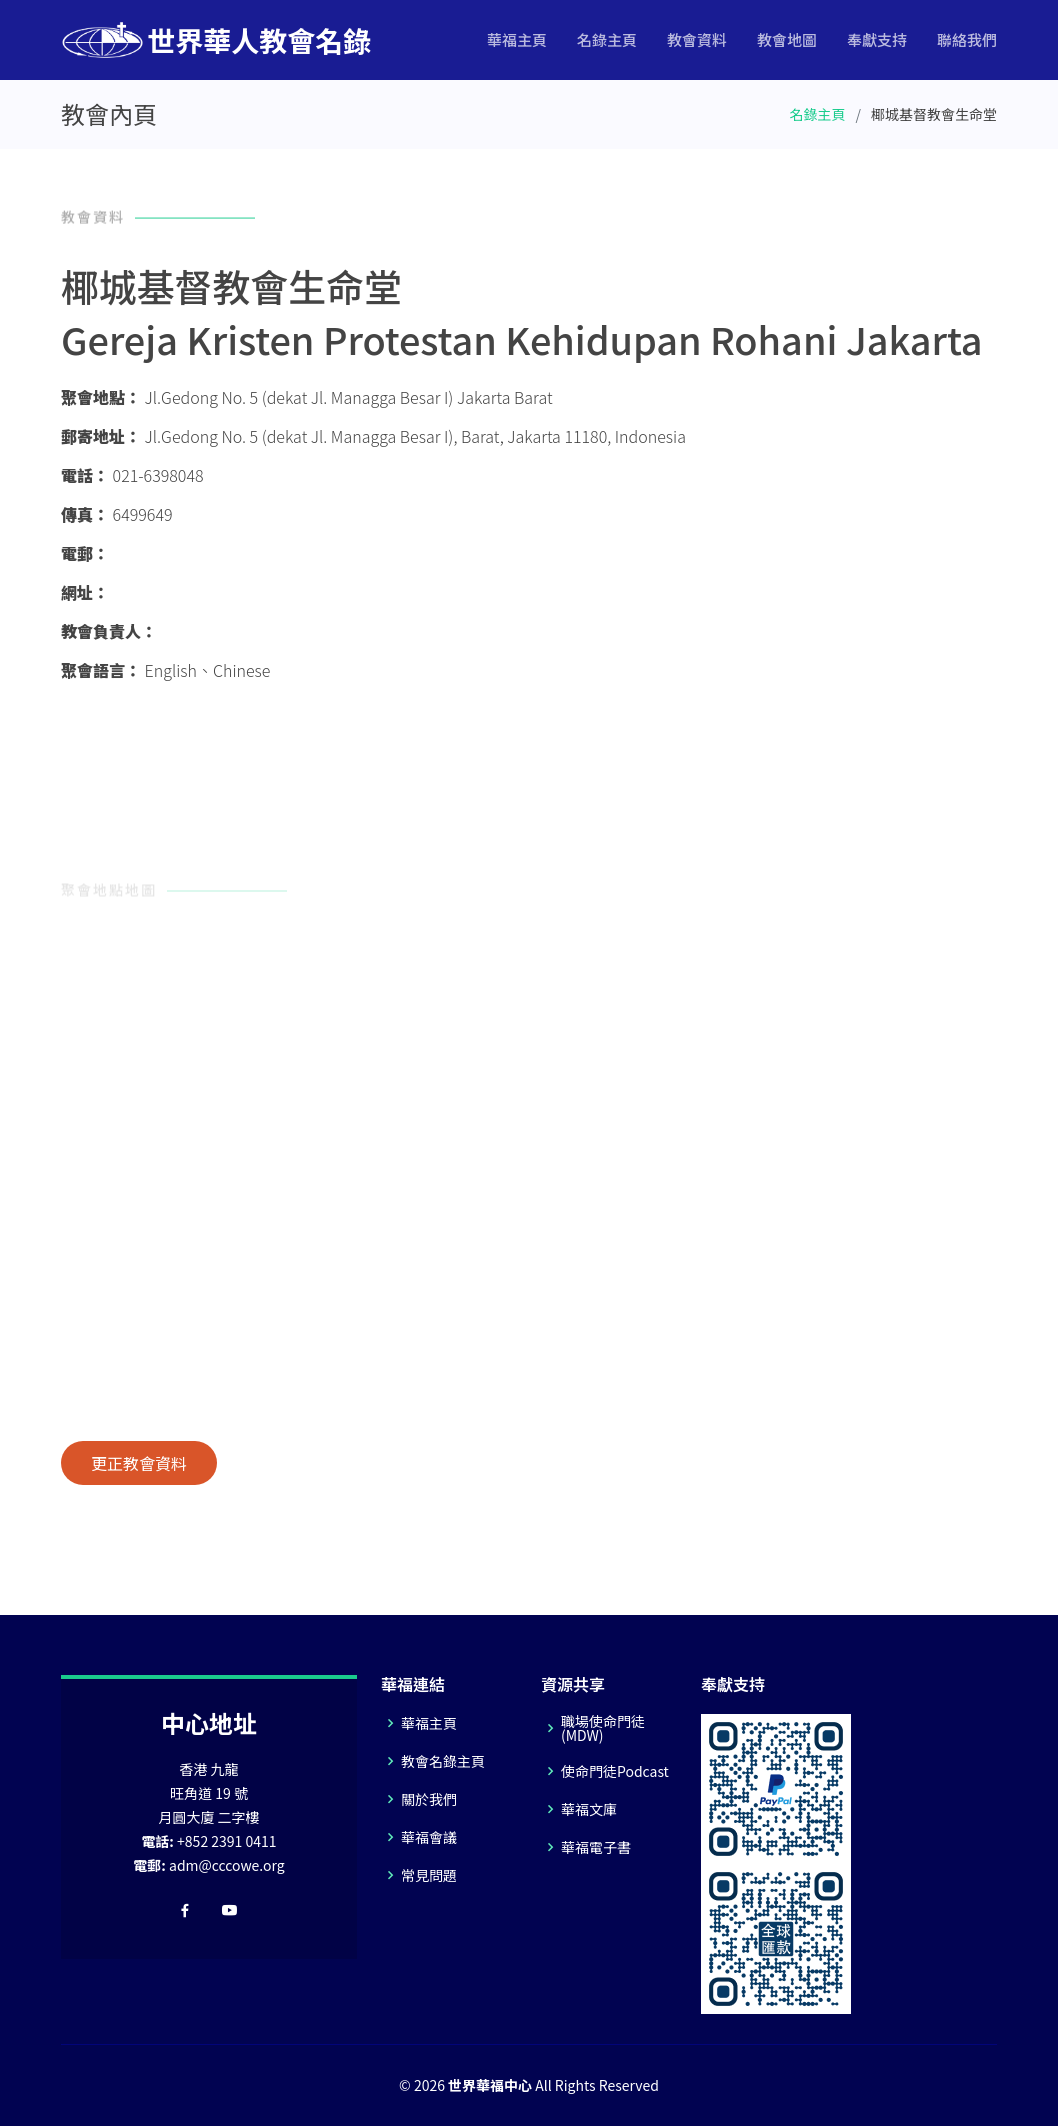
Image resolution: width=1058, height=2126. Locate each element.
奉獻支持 (877, 39)
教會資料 (697, 39)
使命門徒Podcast (615, 1771)
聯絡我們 (967, 39)
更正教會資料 (139, 1463)
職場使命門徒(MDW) (603, 1728)
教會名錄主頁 (443, 1761)
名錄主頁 (607, 39)
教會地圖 (787, 39)
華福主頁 (517, 39)
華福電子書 (596, 1847)
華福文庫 (589, 1809)
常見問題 (429, 1875)
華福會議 (429, 1837)
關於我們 (429, 1799)
